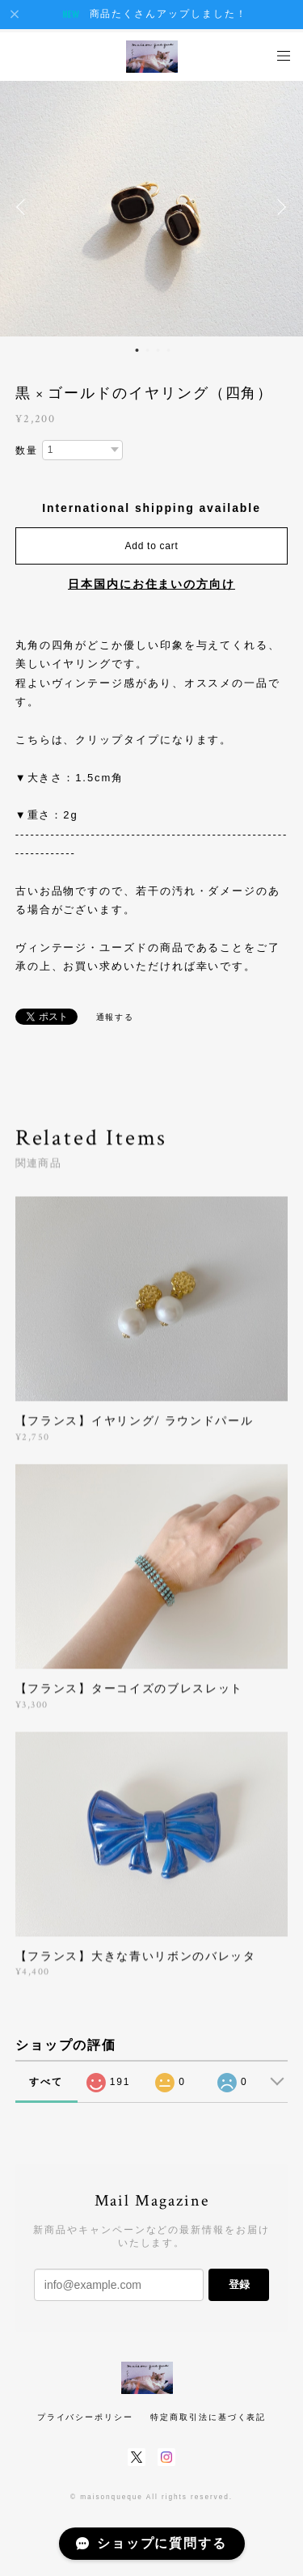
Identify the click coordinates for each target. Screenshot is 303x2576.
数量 (26, 450)
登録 (239, 2284)
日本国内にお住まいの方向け (151, 583)
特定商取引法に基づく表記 (208, 2417)
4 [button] (168, 350)
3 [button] (158, 350)
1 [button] (137, 350)
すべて (46, 2081)
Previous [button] (24, 207)
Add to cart (152, 546)
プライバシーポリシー (85, 2417)
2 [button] (147, 350)
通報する (115, 1017)
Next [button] (279, 207)
